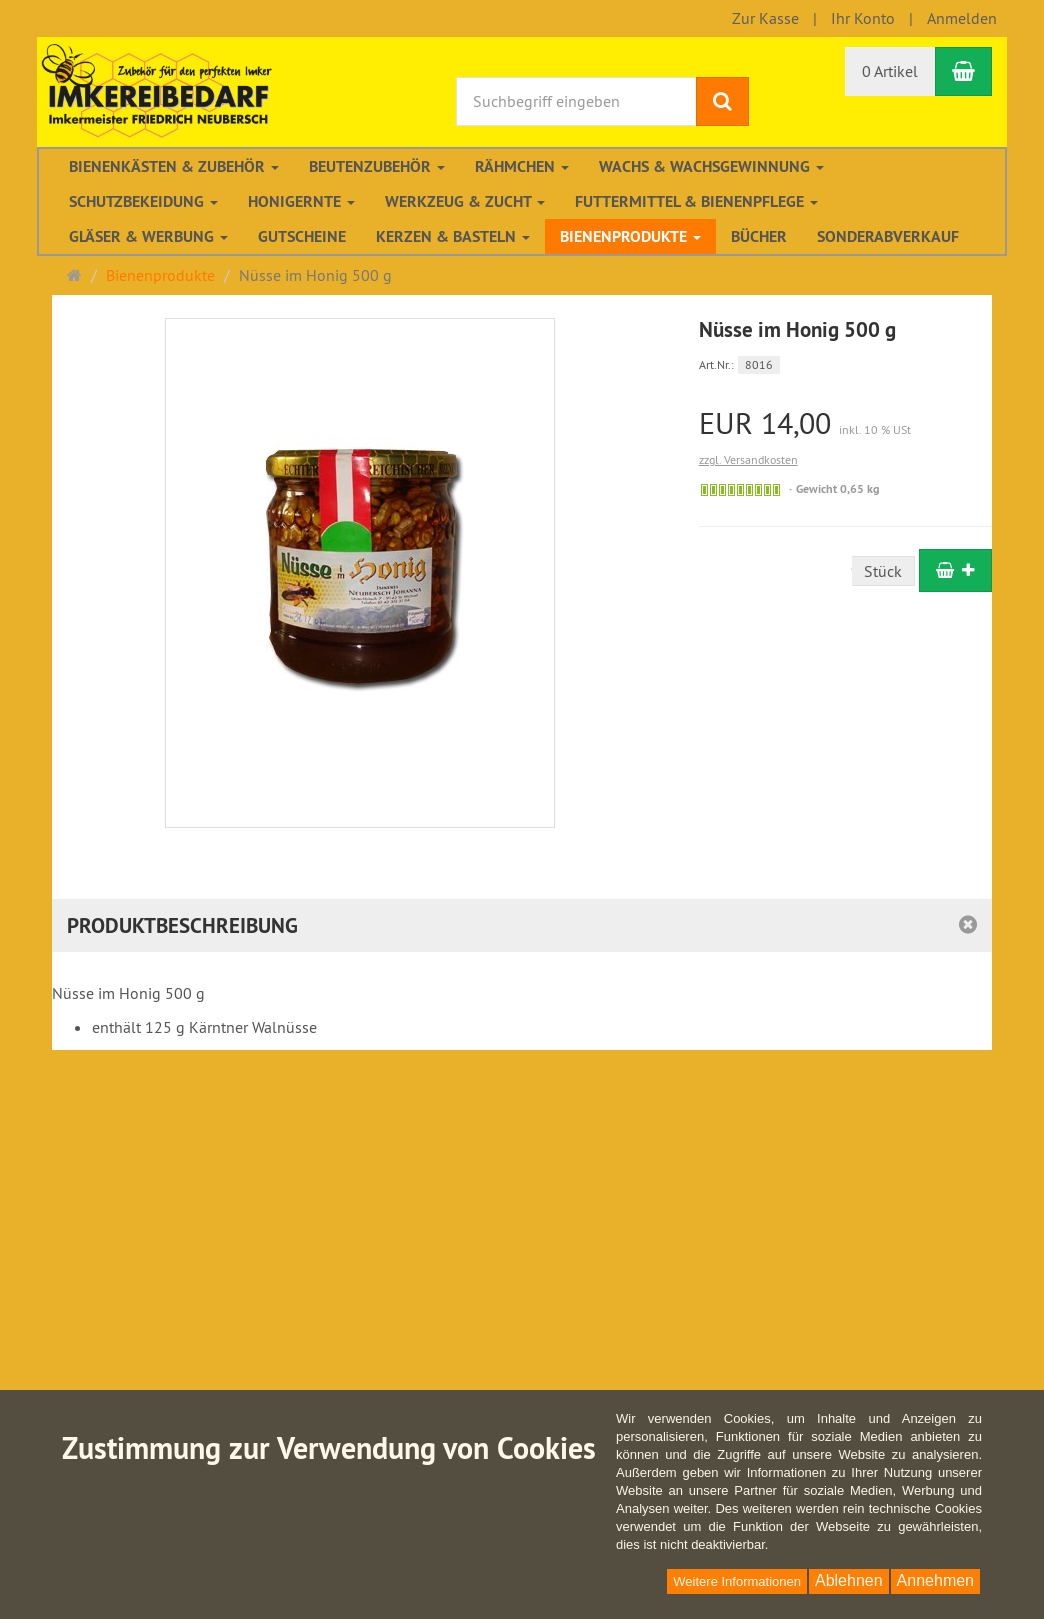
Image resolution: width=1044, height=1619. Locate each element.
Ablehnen (849, 1580)
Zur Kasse (765, 18)
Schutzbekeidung (143, 201)
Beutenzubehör (377, 166)
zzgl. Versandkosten (748, 459)
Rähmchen (522, 166)
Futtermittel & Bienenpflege (696, 201)
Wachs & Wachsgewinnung (711, 166)
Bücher (759, 236)
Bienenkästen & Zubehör (174, 166)
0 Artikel (890, 71)
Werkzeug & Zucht (465, 201)
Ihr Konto (863, 18)
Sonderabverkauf (888, 236)
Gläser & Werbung (148, 236)
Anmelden (962, 18)
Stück (883, 571)
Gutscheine (302, 236)
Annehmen (935, 1580)
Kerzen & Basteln (453, 236)
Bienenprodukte (630, 236)
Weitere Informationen (737, 1581)
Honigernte (301, 201)
